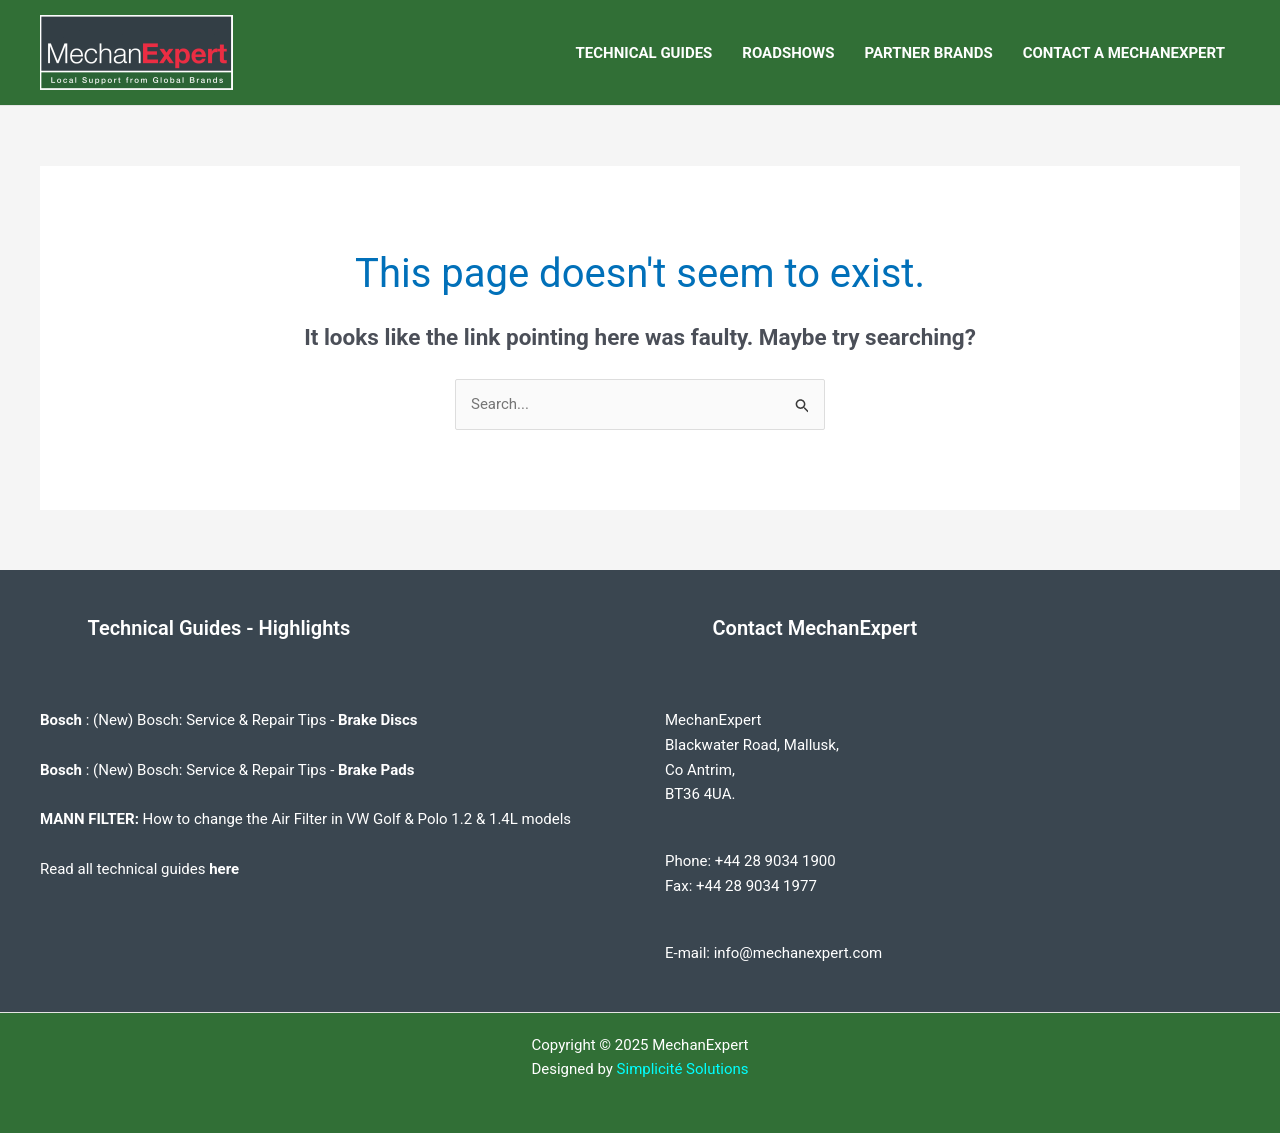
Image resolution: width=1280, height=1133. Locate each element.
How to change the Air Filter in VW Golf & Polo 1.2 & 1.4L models (357, 819)
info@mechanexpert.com (798, 953)
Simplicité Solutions (683, 1069)
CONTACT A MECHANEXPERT (1124, 53)
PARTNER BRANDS (928, 53)
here (224, 869)
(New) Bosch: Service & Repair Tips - (255, 720)
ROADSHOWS (788, 53)
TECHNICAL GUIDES (644, 53)
